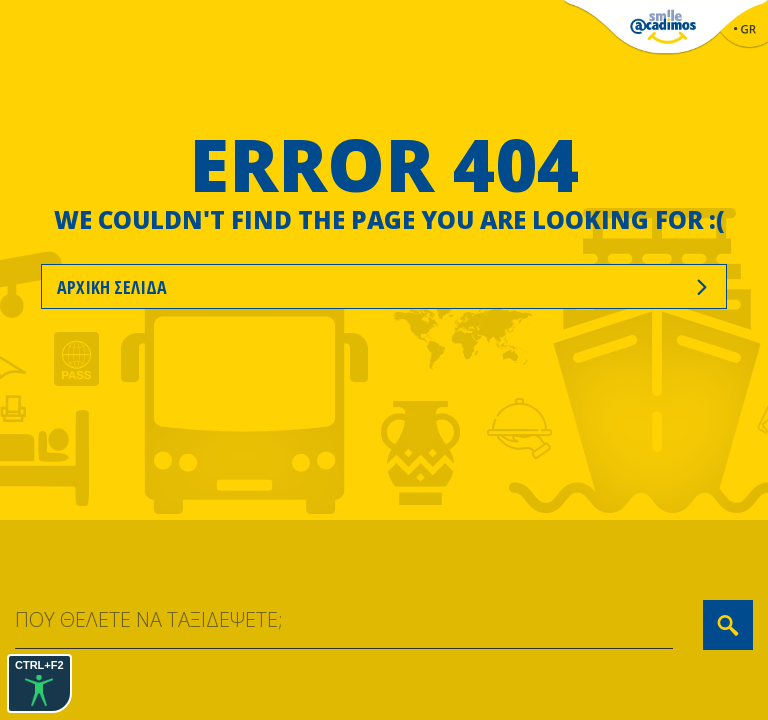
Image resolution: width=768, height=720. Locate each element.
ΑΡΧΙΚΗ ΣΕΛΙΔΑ (384, 287)
